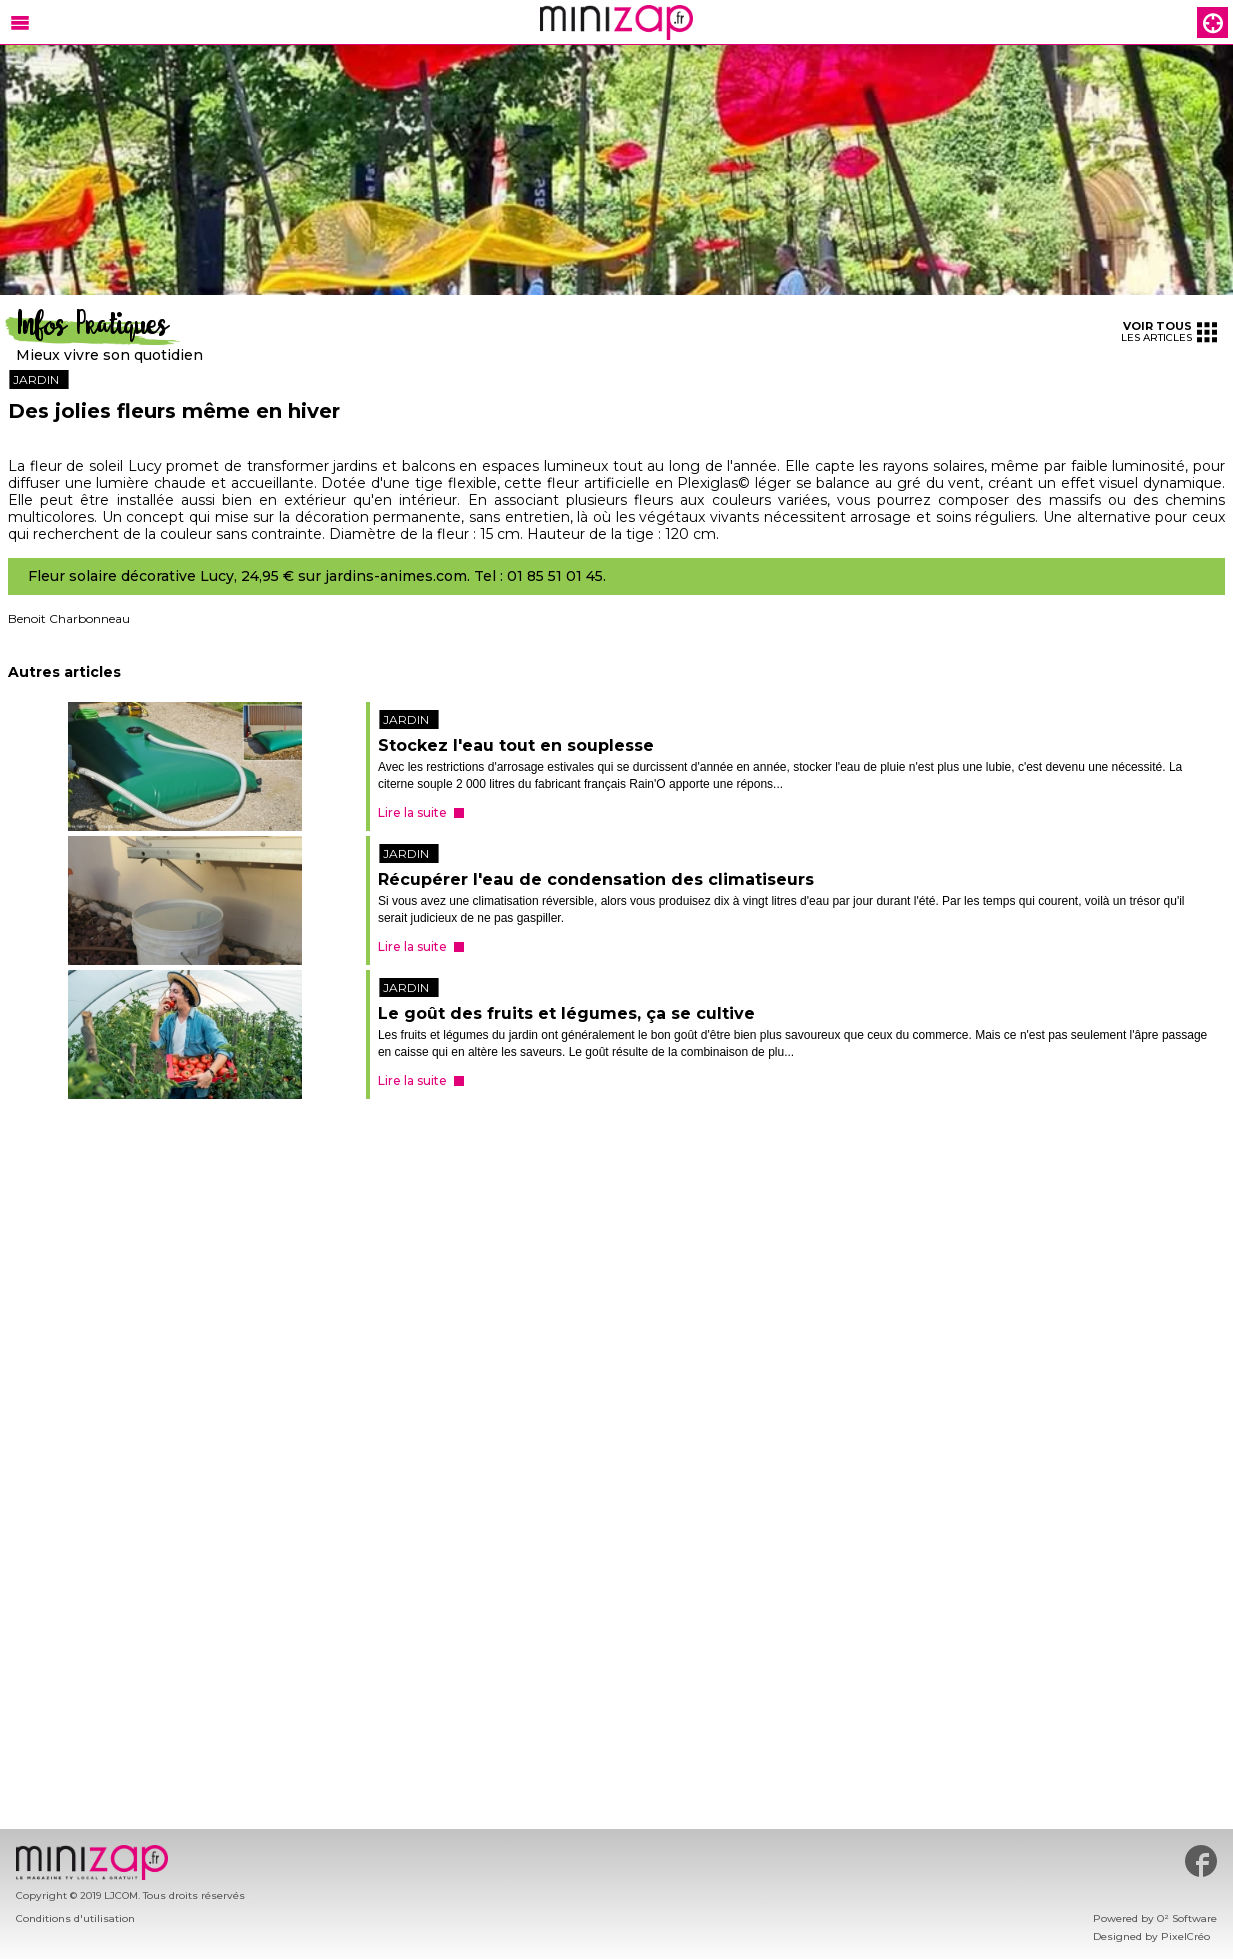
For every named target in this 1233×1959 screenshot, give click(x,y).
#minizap (1201, 1861)
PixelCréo (1185, 1936)
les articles (1169, 331)
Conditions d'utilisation (75, 1918)
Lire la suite (412, 812)
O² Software (1187, 1918)
